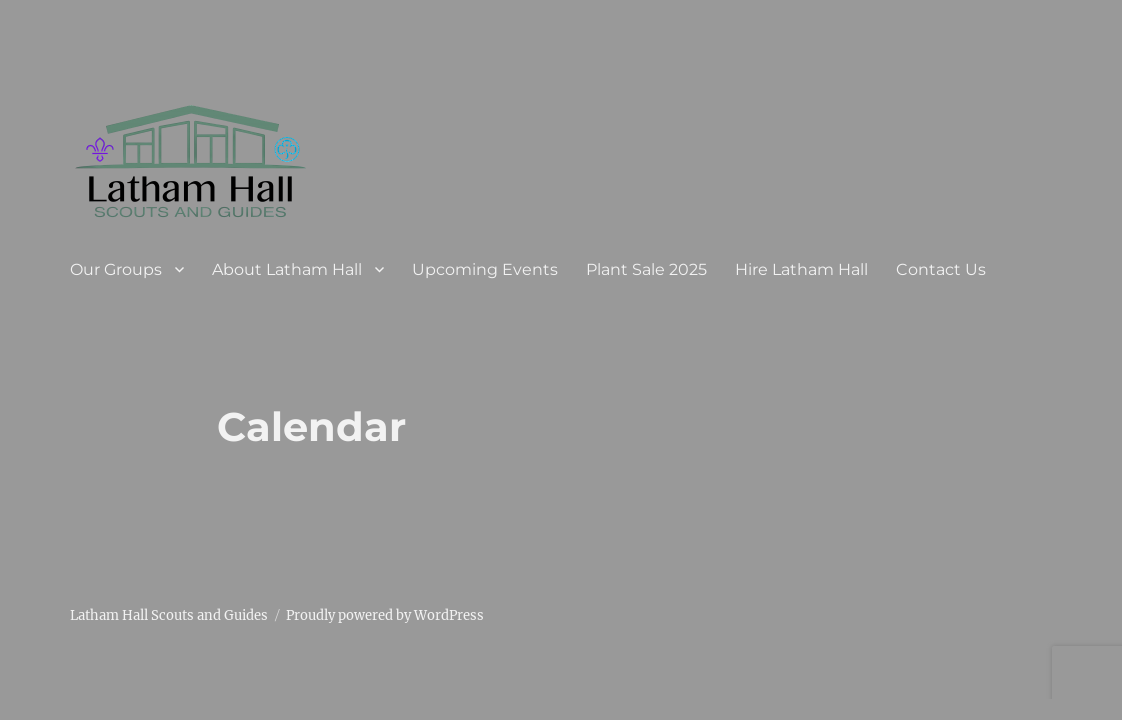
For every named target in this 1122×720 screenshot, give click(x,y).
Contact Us (941, 269)
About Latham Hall (287, 269)
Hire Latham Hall (801, 269)
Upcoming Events (485, 269)
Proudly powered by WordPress (385, 615)
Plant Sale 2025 (646, 269)
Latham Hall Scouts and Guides (169, 615)
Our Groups (116, 269)
